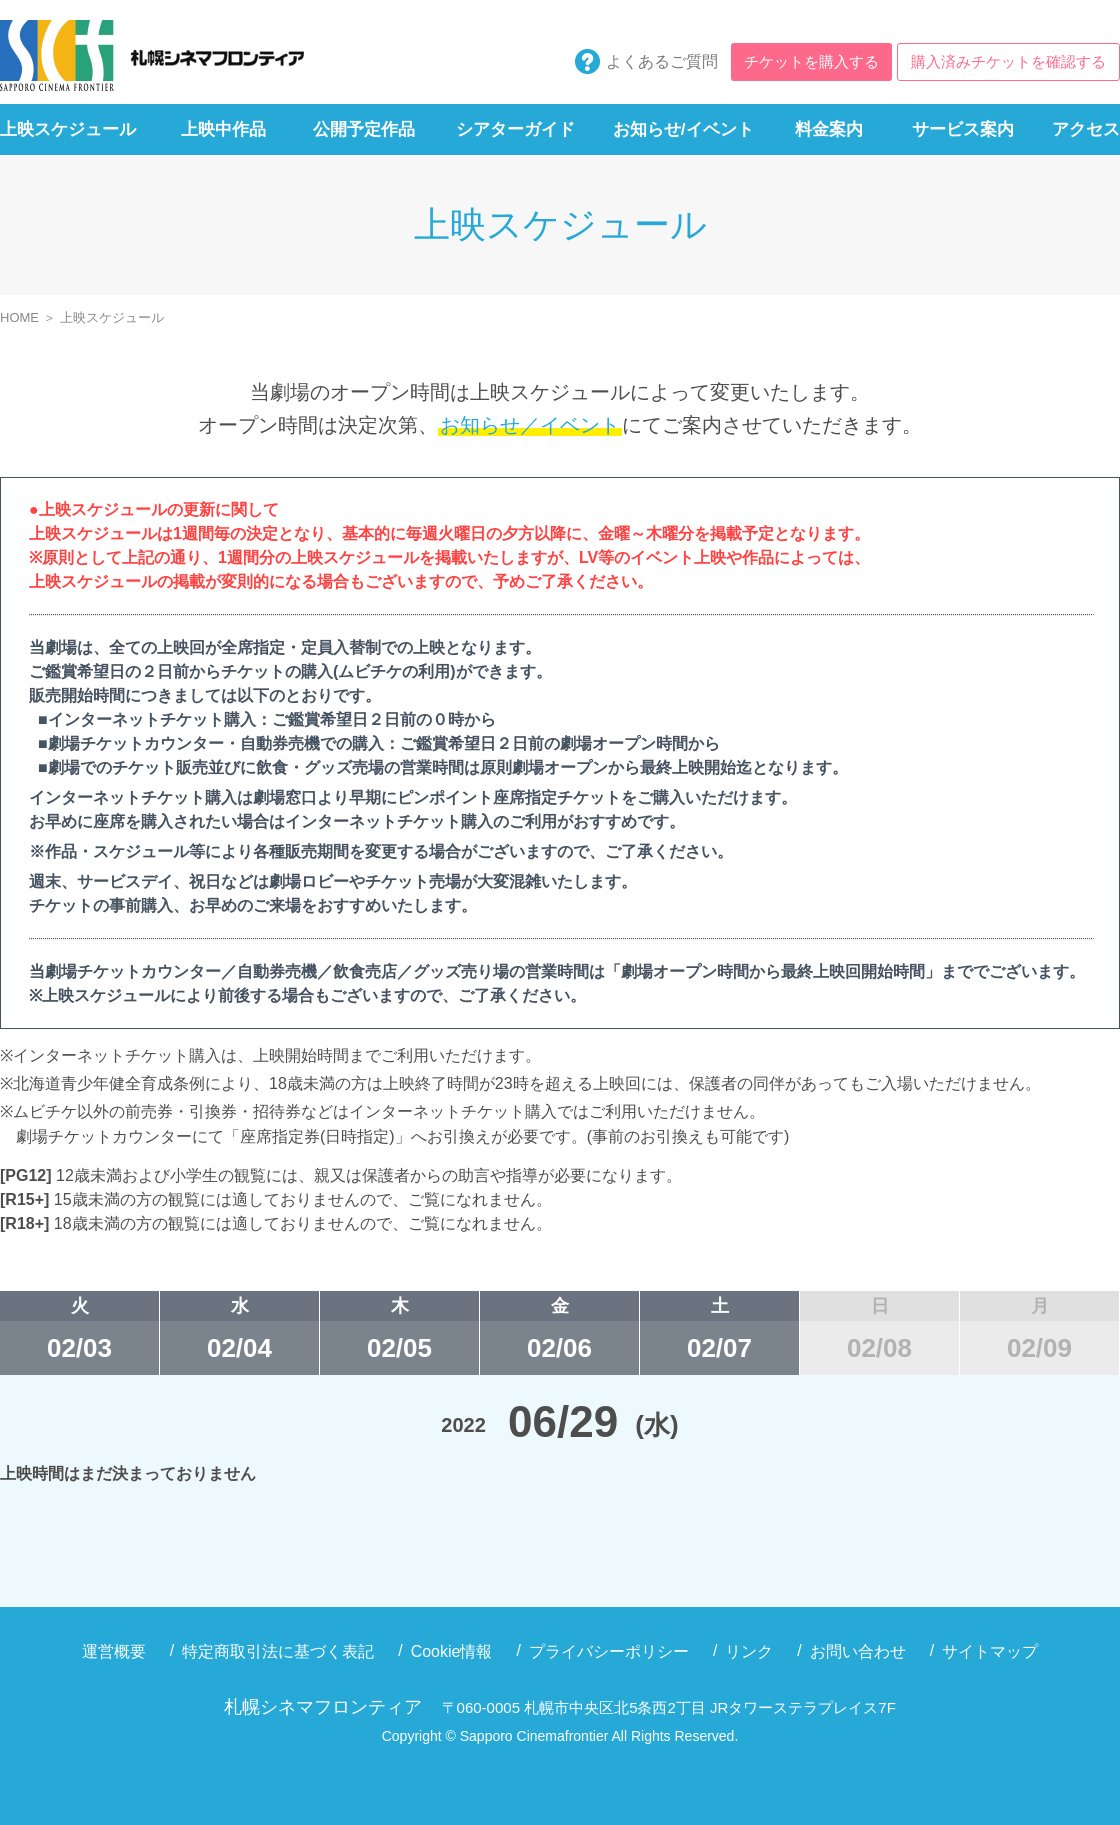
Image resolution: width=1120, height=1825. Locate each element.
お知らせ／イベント (530, 425)
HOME (19, 317)
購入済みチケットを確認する (1008, 61)
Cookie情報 (452, 1651)
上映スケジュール (68, 129)
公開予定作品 (364, 129)
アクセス (1086, 129)
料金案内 (829, 129)
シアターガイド (515, 129)
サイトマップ (990, 1651)
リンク (749, 1651)
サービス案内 (963, 129)
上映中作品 (223, 129)
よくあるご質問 (662, 61)
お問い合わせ (858, 1651)
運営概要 (114, 1651)
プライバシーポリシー (609, 1651)
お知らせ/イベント (683, 129)
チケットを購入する (811, 61)
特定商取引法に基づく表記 (278, 1651)
